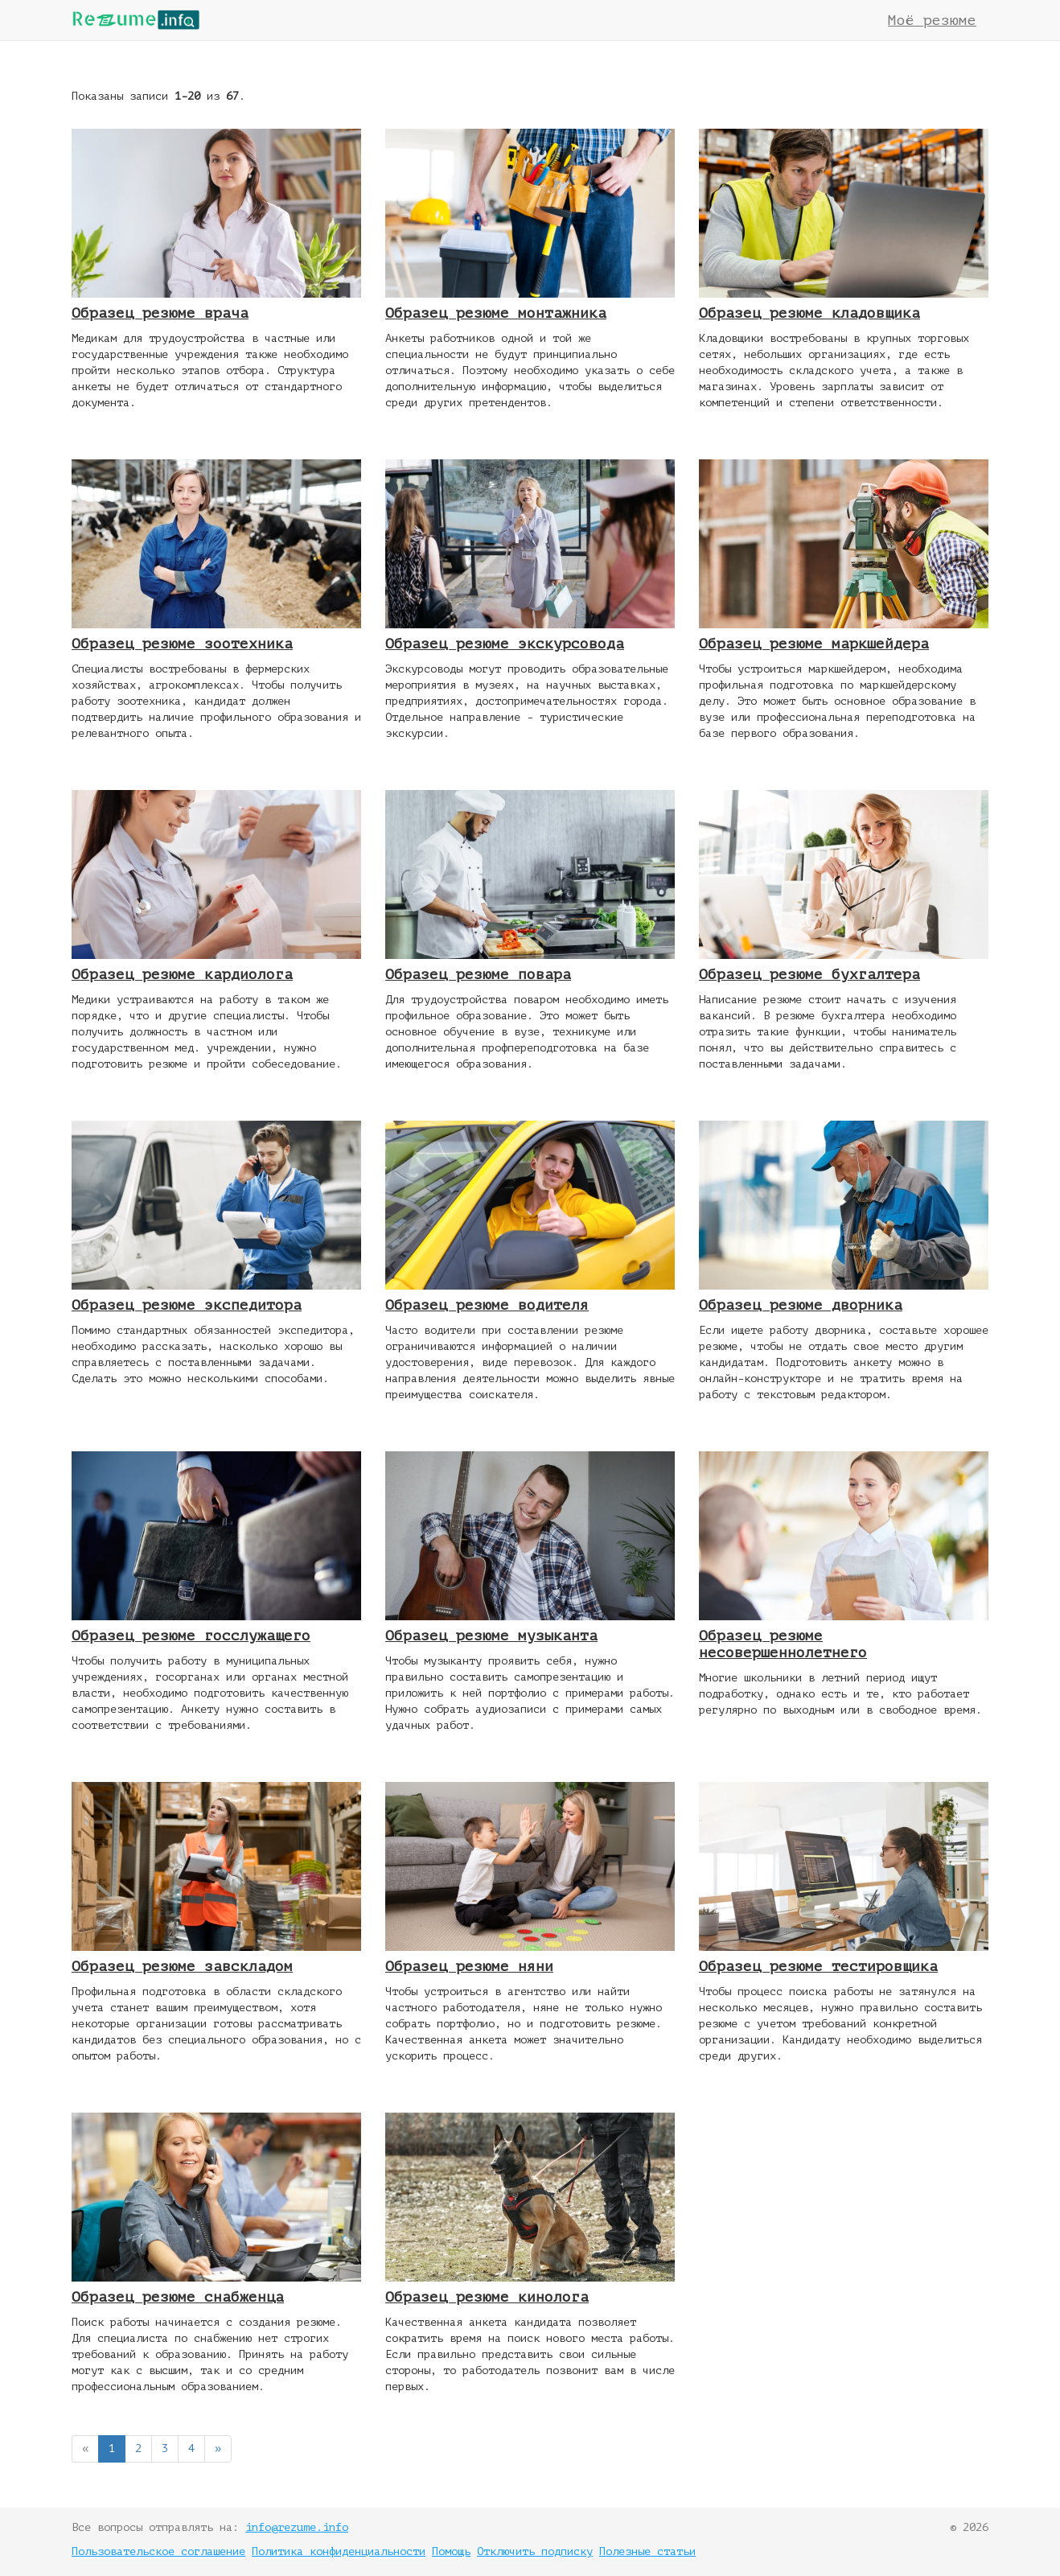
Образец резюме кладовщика (809, 313)
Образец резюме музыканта (491, 1635)
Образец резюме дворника (800, 1305)
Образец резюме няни (469, 1966)
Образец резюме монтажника (495, 313)
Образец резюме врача (160, 313)
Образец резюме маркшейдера (814, 644)
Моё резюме (932, 20)
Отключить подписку (535, 2551)
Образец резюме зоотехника (182, 644)
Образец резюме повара (478, 974)
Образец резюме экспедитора (187, 1305)
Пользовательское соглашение (158, 2551)
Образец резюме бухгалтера (809, 974)
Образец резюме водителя (487, 1305)
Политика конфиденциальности (338, 2551)
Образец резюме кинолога (487, 2297)
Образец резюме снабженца (178, 2297)
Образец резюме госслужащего (191, 1635)
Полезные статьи (647, 2551)
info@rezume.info (296, 2527)
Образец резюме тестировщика (818, 1966)
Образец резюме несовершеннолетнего (783, 1643)
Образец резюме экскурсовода (504, 644)
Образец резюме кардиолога (182, 974)
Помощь (451, 2551)
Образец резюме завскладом (182, 1966)
